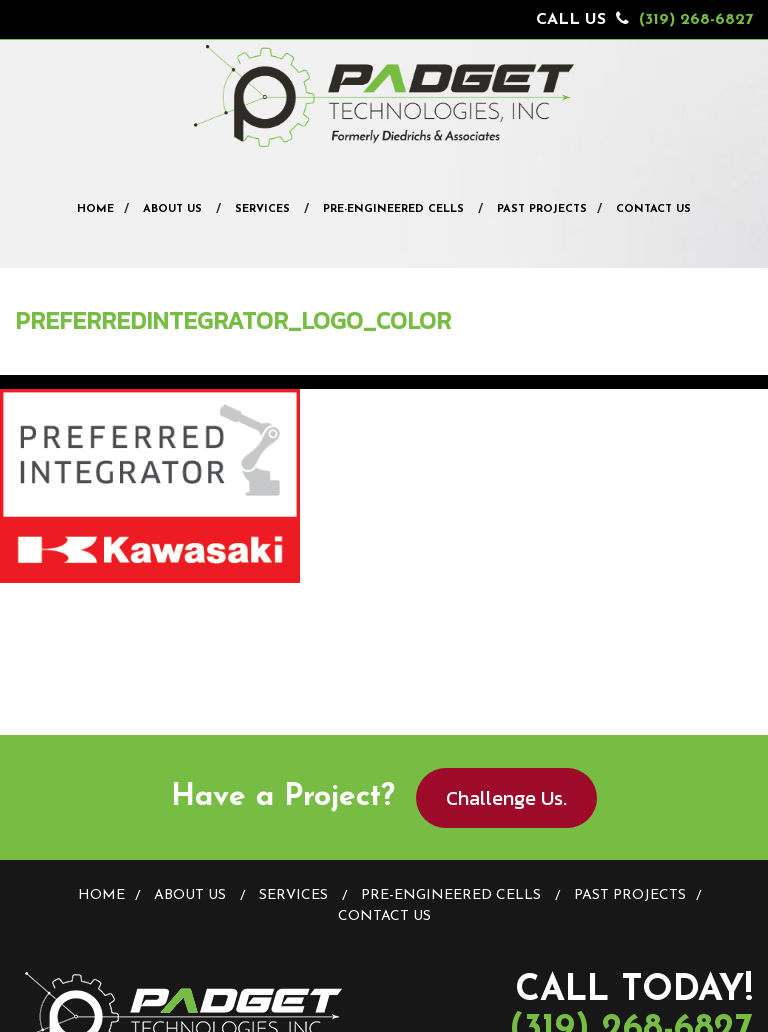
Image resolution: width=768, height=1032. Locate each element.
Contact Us (653, 209)
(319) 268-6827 (696, 20)
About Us (172, 209)
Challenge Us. (506, 798)
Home (95, 209)
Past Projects (542, 209)
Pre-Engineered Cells (393, 209)
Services (262, 209)
